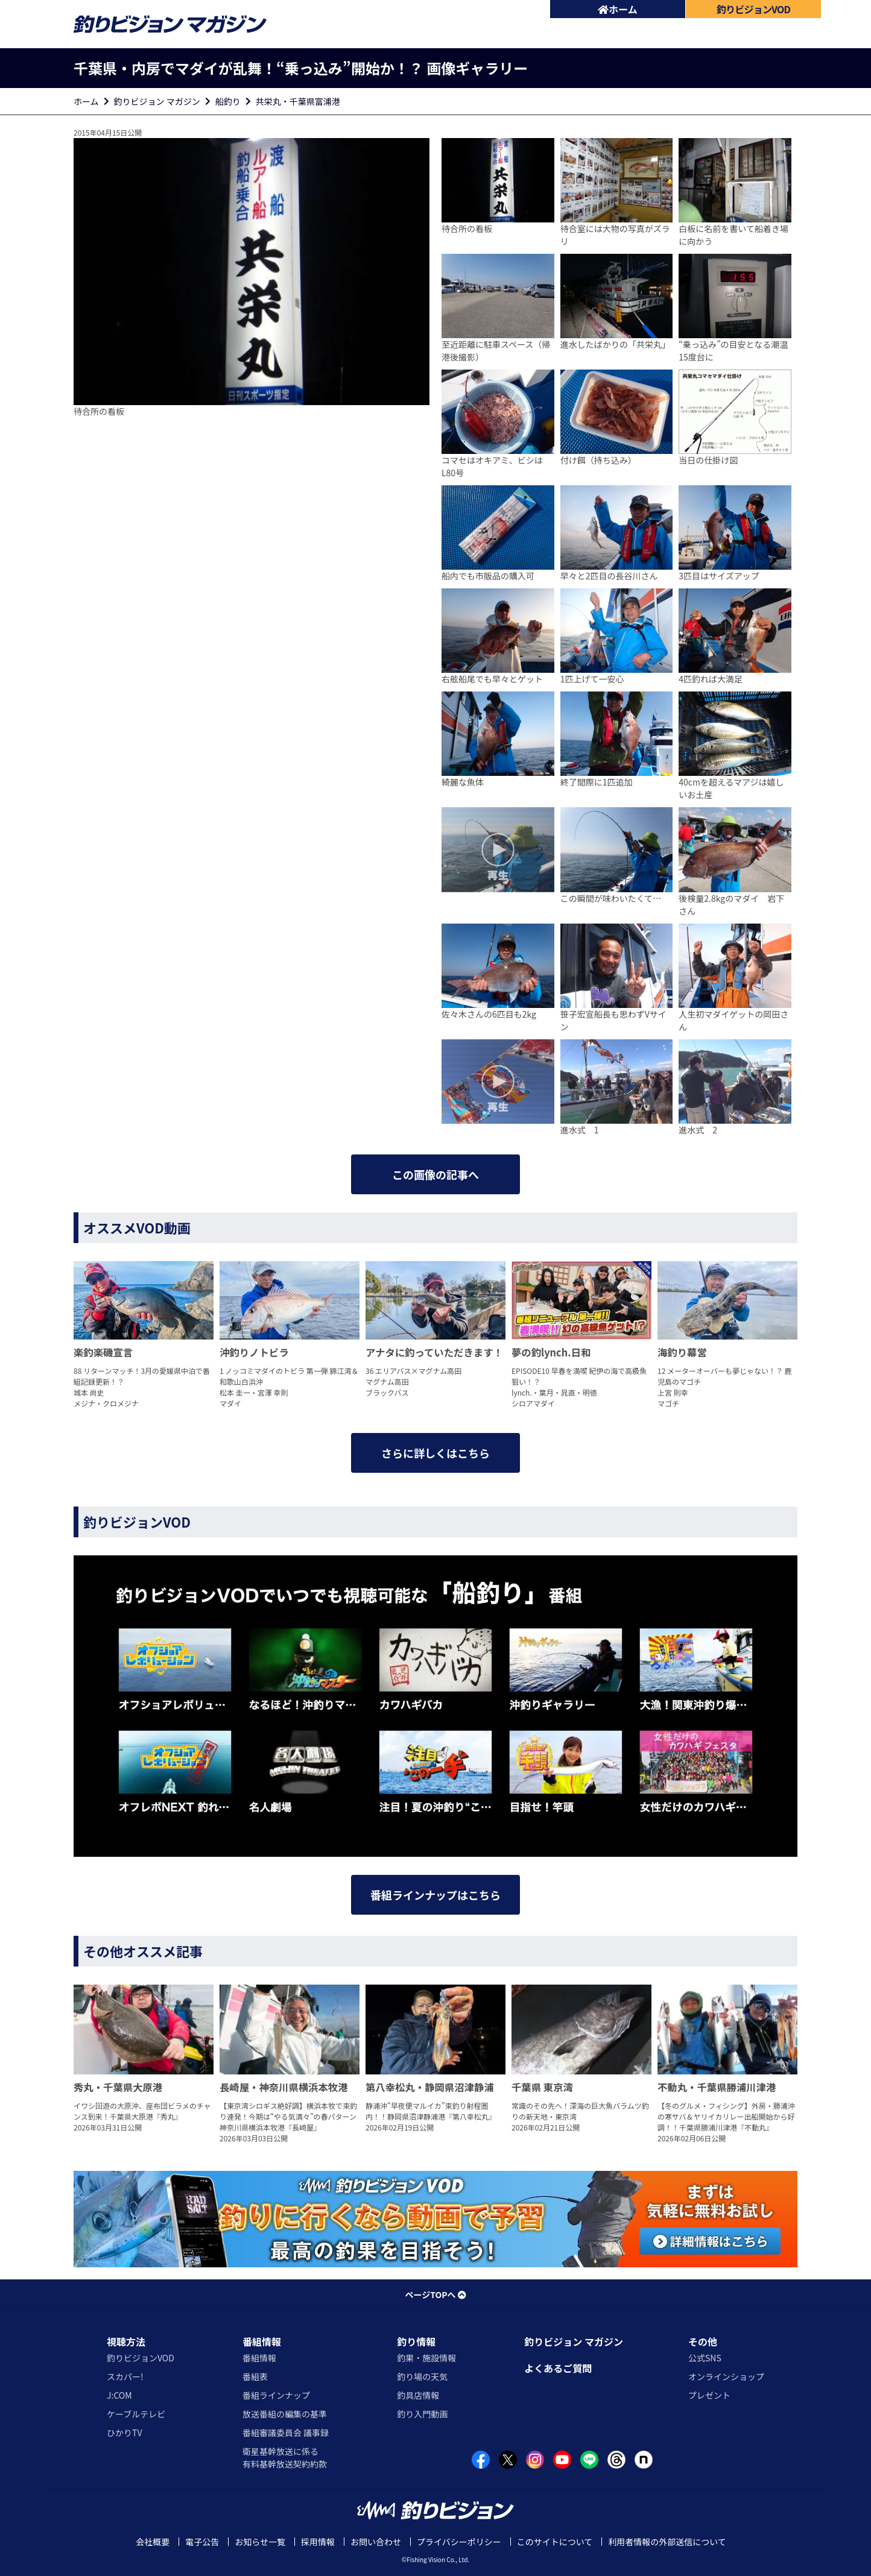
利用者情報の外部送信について (667, 2542)
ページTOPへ (435, 2294)
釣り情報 (416, 2341)
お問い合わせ (375, 2542)
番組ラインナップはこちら (435, 1895)
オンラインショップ (726, 2376)
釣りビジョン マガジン (157, 101)
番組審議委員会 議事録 (285, 2432)
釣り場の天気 (422, 2376)
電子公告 (202, 2542)
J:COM (119, 2395)
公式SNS (704, 2358)
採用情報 (318, 2542)
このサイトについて (555, 2542)
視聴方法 (126, 2341)
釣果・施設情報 (426, 2358)
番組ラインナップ (276, 2395)
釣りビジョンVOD (140, 2358)
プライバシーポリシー (459, 2542)
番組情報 (261, 2341)
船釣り (228, 101)
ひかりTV (124, 2432)
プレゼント (709, 2395)
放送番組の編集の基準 (284, 2414)
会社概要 (152, 2542)
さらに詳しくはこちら (435, 1453)
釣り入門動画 (422, 2414)
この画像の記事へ (435, 1174)
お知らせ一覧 (260, 2542)
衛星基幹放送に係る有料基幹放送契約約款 (284, 2457)
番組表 (255, 2376)
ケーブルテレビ (136, 2414)
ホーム (618, 9)
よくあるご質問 (558, 2368)
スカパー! (125, 2376)
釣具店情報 (418, 2395)
